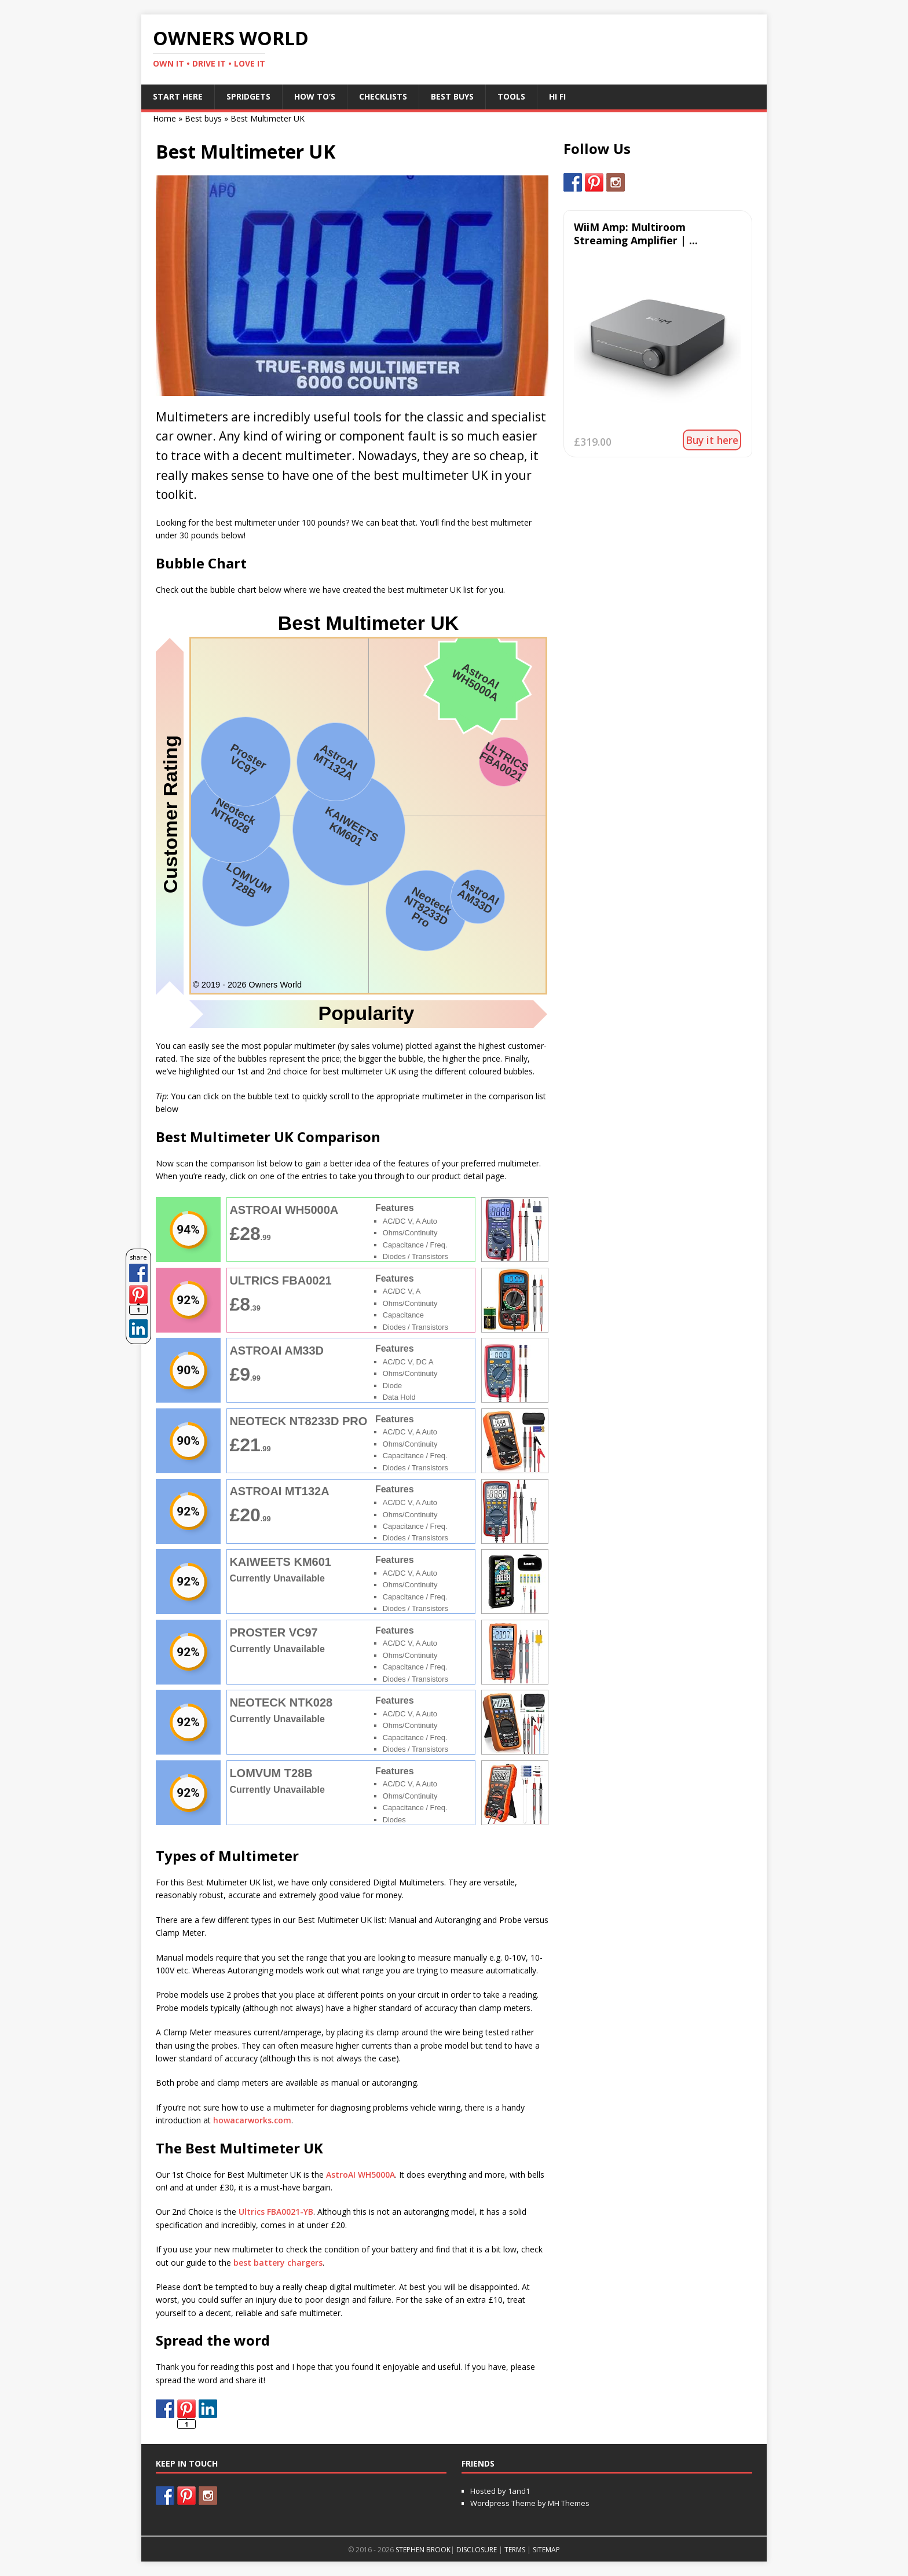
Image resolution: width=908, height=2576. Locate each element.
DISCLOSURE (476, 2550)
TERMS (514, 2550)
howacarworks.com (252, 2120)
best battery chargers (278, 2262)
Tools (511, 96)
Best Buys (452, 96)
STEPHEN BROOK (423, 2550)
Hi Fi (557, 96)
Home (164, 118)
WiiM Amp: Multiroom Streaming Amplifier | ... (636, 234)
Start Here (178, 96)
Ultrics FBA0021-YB (276, 2211)
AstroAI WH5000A (360, 2174)
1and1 (519, 2491)
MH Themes (569, 2503)
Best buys (203, 118)
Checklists (383, 96)
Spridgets (248, 96)
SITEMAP (546, 2550)
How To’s (314, 96)
